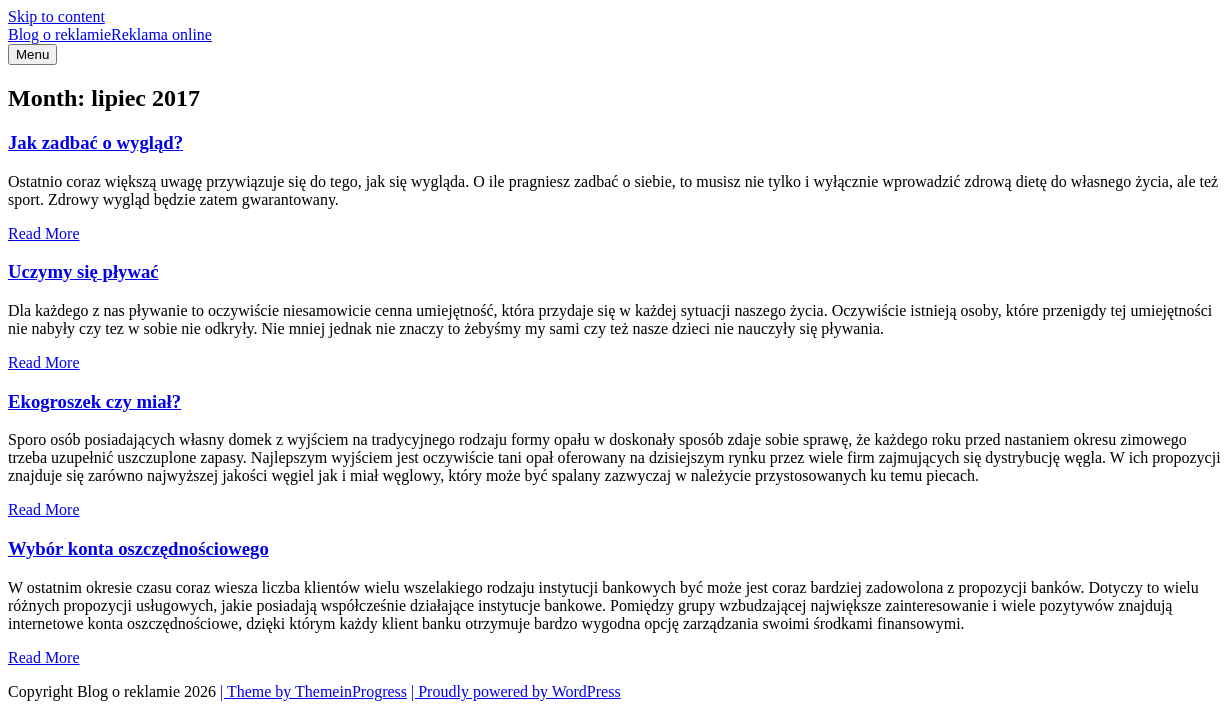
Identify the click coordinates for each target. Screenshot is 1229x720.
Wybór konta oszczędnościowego (138, 548)
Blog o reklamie (110, 34)
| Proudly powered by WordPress (516, 691)
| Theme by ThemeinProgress (313, 691)
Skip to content (56, 16)
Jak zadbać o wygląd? (95, 142)
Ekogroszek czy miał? (94, 401)
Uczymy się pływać (83, 271)
